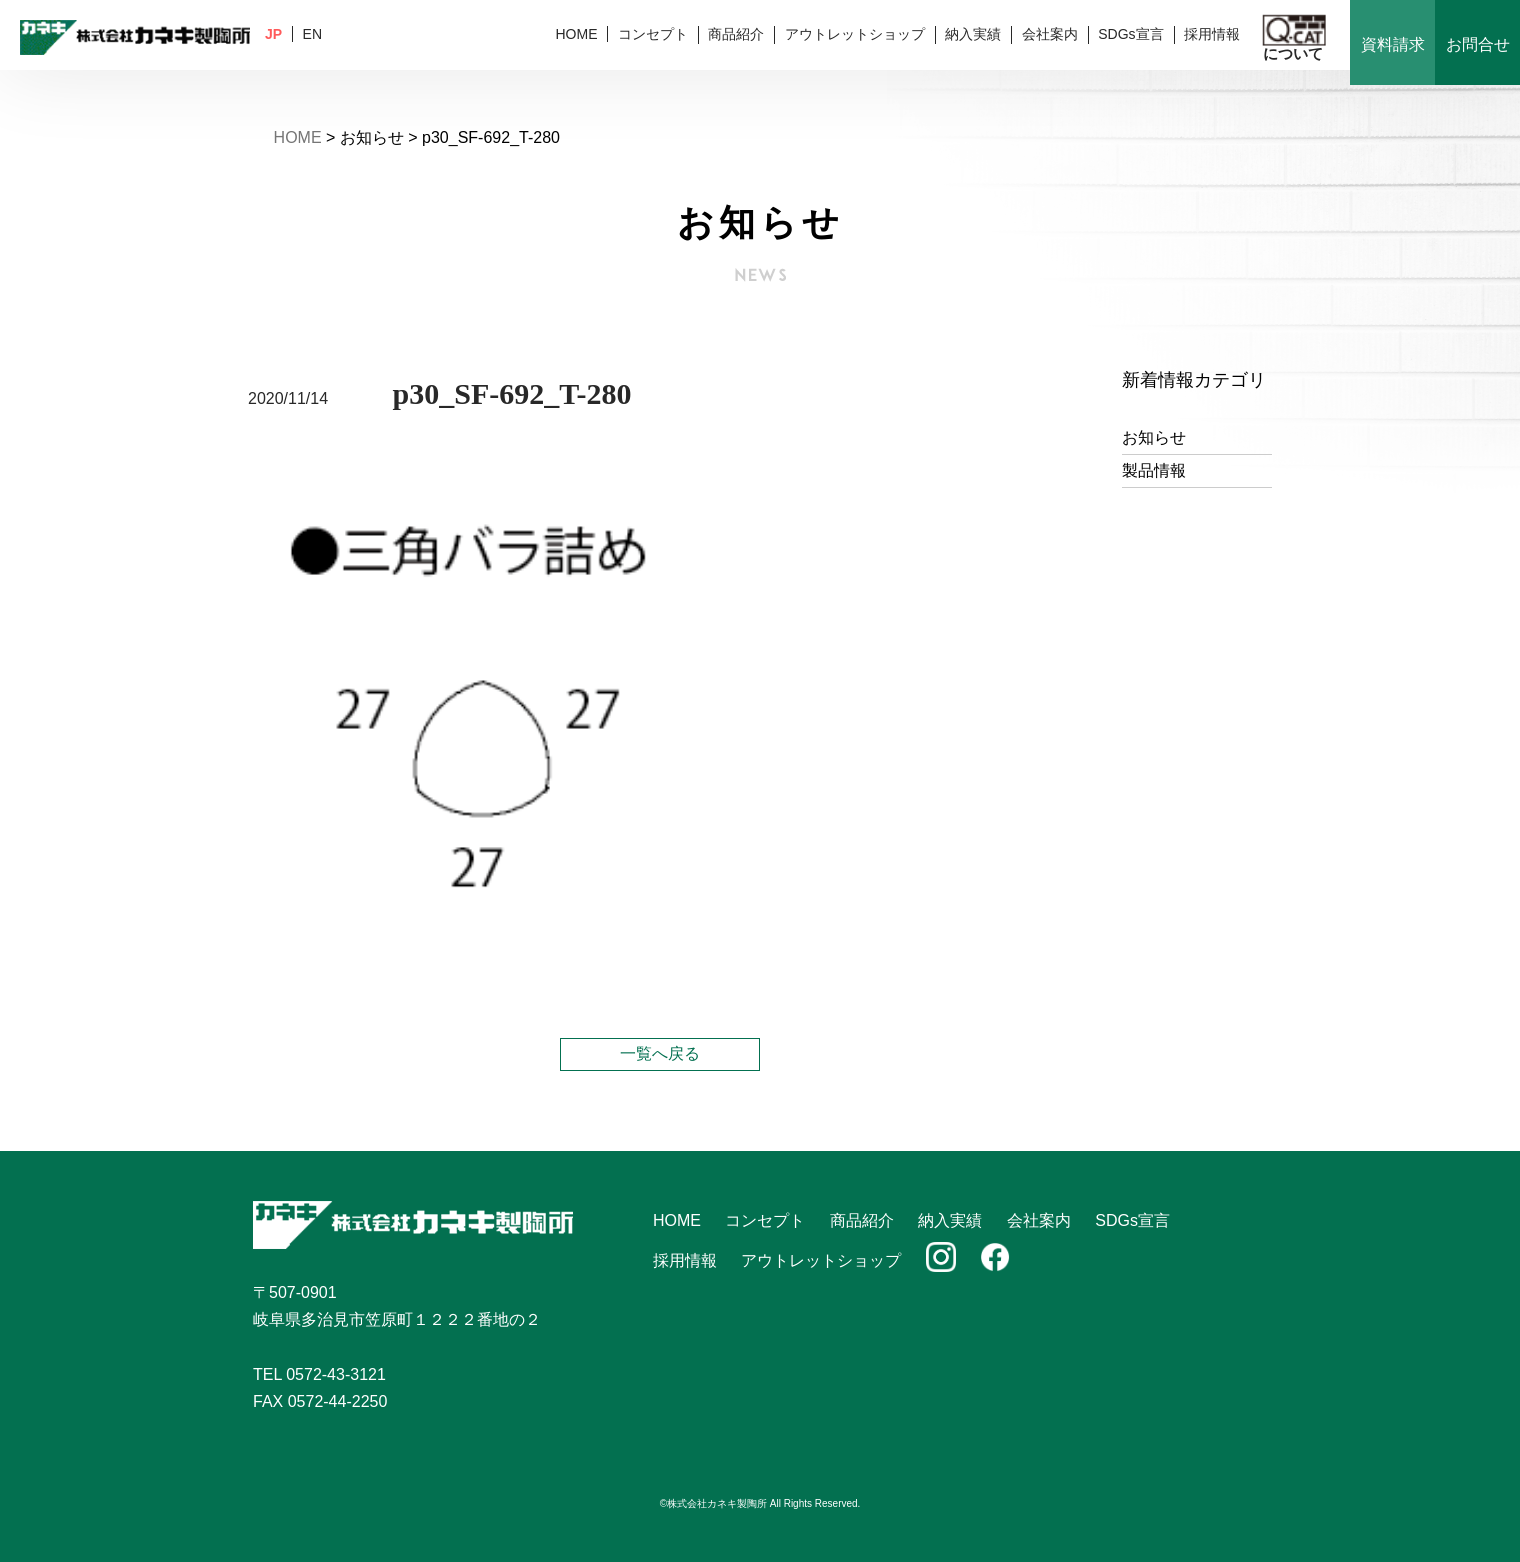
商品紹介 (736, 34)
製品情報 (1154, 470)
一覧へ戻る (660, 1053)
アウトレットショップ (855, 34)
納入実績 (973, 34)
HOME (576, 34)
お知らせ (1154, 437)
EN (312, 34)
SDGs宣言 (1130, 34)
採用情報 (1212, 34)
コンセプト (653, 34)
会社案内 (1050, 34)
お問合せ (1478, 44)
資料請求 (1393, 44)
